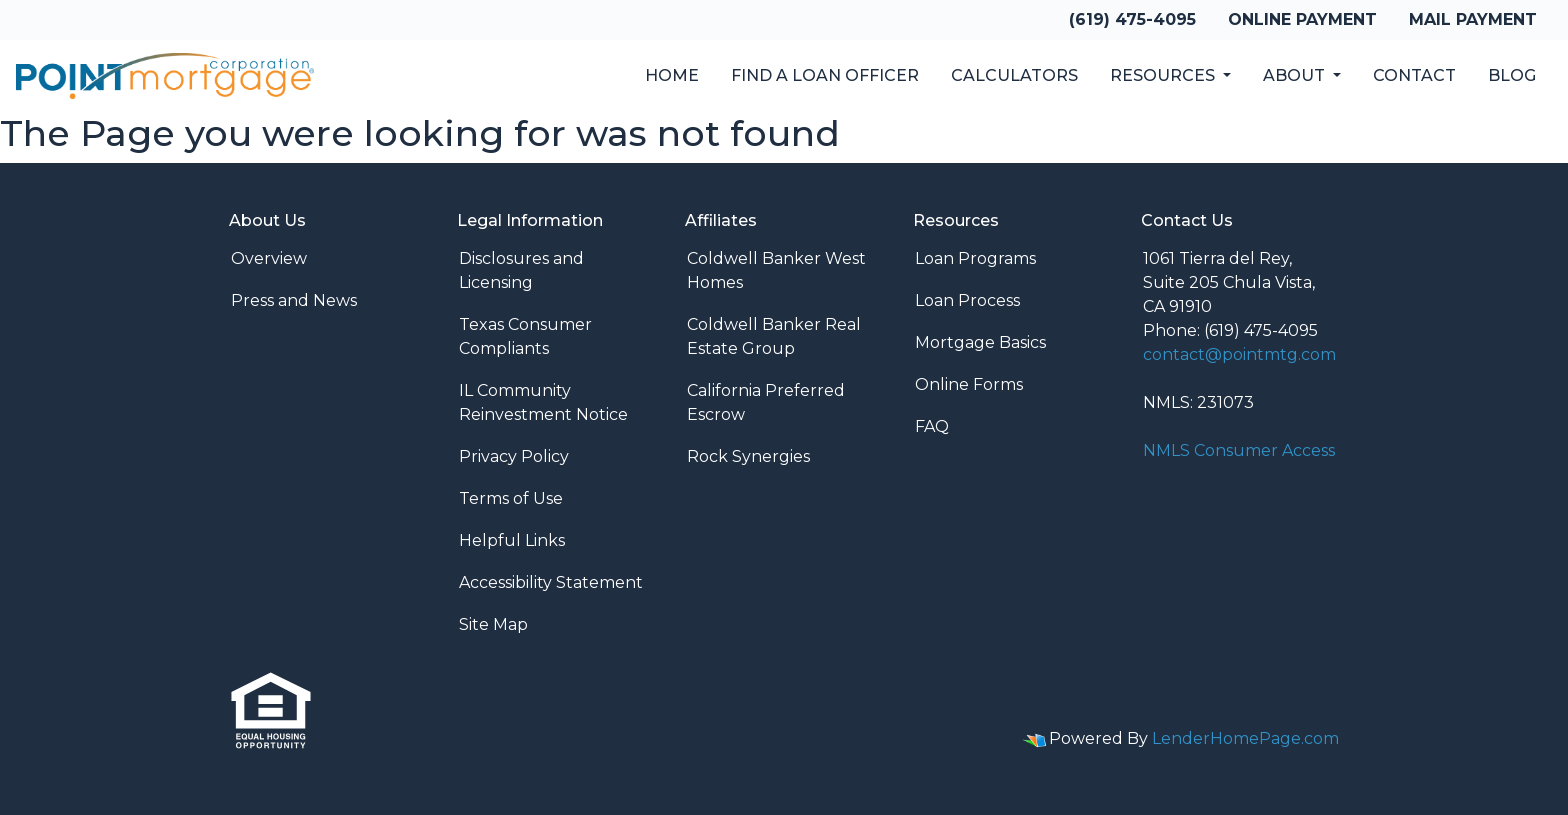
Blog (1512, 75)
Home (672, 75)
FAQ (932, 426)
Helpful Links (512, 540)
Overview (269, 258)
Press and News (294, 300)
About (1296, 75)
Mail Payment (1473, 19)
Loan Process (967, 300)
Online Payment (1302, 19)
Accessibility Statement (551, 582)
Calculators (1014, 75)
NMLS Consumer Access (1239, 450)
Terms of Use (511, 498)
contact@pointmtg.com (1239, 354)
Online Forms (969, 384)
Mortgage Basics (980, 342)
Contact (1414, 75)
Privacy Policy (514, 456)
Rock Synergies (748, 456)
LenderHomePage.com (1245, 738)
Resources (1164, 75)
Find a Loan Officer (825, 75)
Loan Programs (975, 258)
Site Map (493, 624)
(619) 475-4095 (1132, 19)
